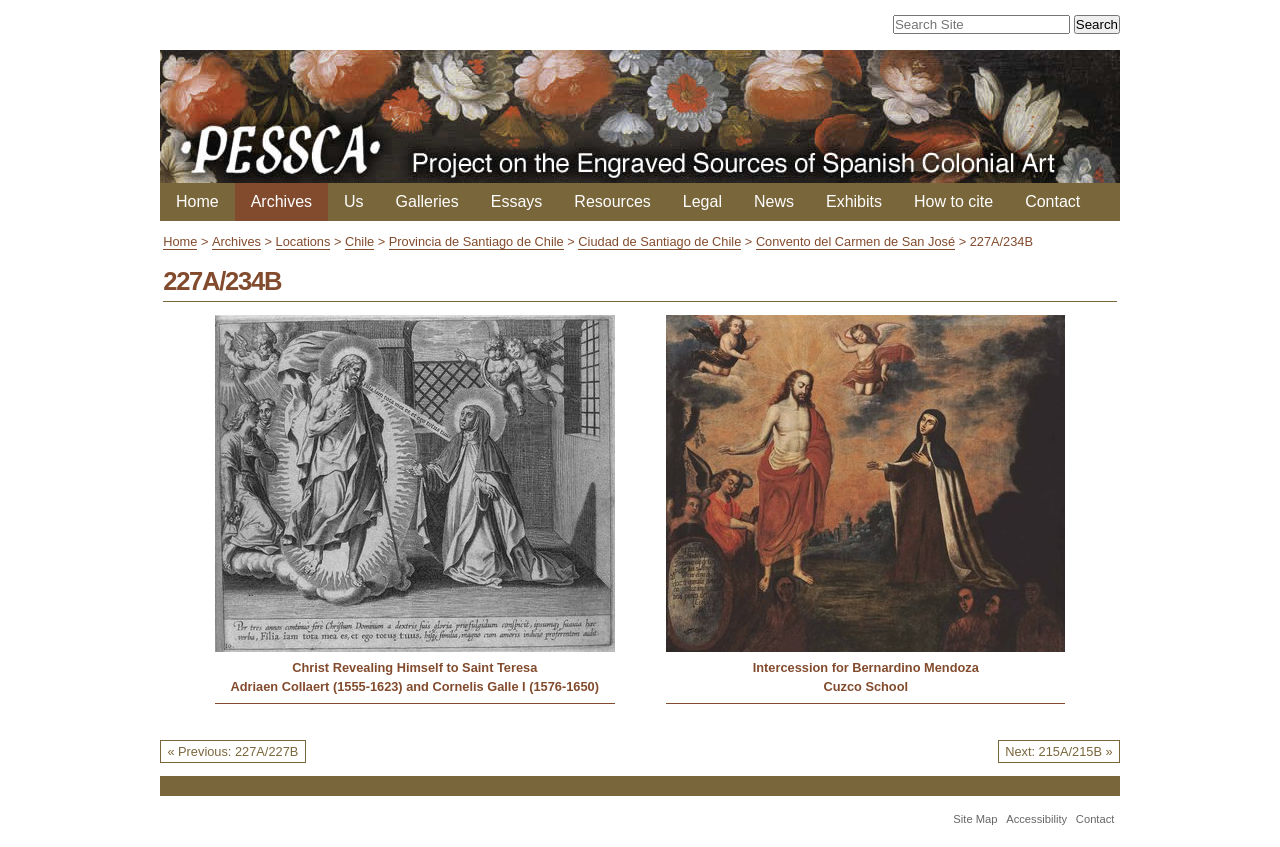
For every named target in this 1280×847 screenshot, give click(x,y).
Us (354, 201)
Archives (281, 201)
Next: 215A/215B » (1058, 751)
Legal (702, 201)
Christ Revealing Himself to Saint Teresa (414, 667)
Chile (359, 241)
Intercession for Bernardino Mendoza (866, 667)
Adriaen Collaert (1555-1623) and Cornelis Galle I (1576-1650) (415, 686)
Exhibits (854, 201)
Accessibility (1036, 819)
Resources (612, 201)
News (774, 201)
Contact (1052, 201)
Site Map (975, 819)
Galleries (427, 201)
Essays (517, 201)
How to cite (953, 201)
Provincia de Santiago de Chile (476, 241)
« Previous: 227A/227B (232, 751)
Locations (303, 241)
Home (197, 201)
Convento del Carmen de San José (855, 241)
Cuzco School (865, 686)
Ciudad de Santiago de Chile (659, 241)
